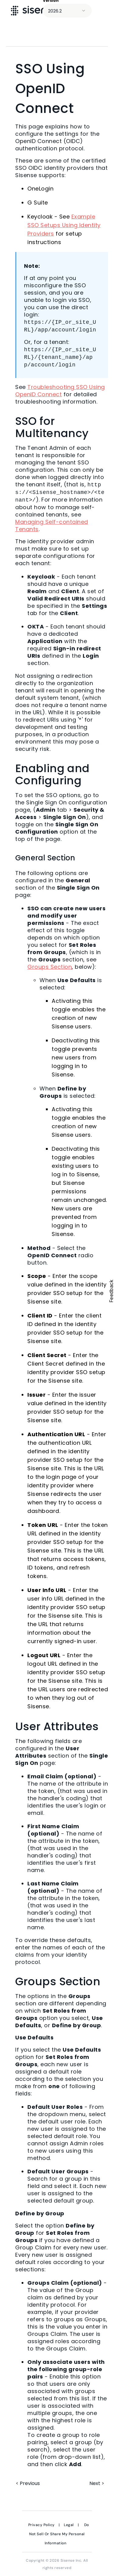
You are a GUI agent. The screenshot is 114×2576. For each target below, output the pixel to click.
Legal (69, 2524)
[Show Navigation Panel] (103, 10)
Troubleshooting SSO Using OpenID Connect (60, 390)
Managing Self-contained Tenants (51, 525)
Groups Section (49, 967)
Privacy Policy (41, 2524)
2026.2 (55, 11)
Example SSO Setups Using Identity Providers (64, 225)
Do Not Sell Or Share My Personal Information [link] (59, 2534)
